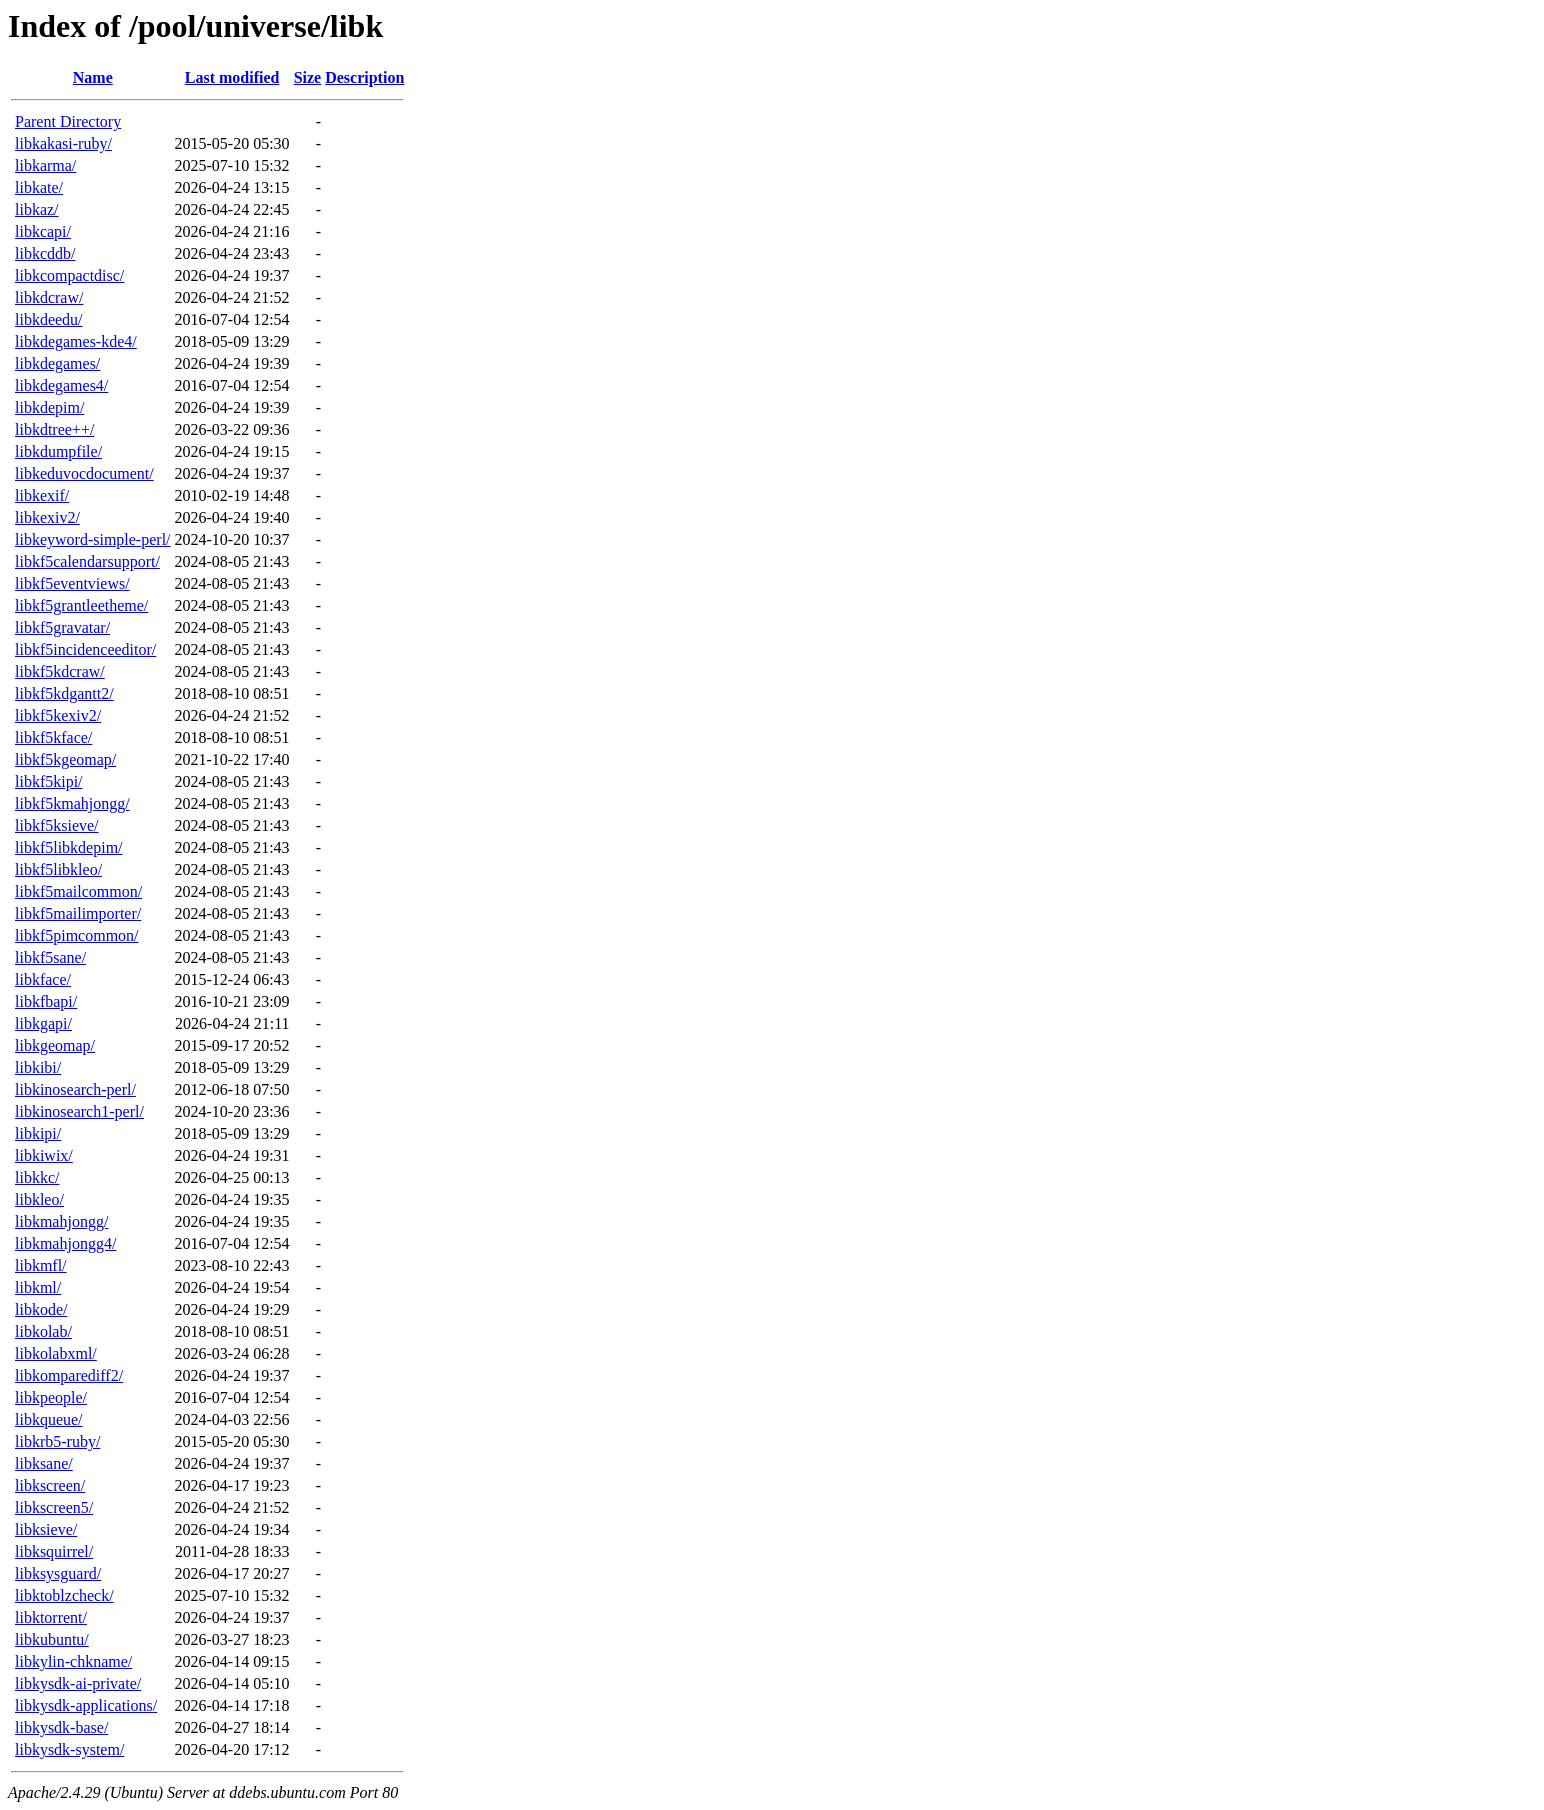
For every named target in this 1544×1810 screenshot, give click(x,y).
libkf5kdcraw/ (60, 671)
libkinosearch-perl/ (75, 1089)
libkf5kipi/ (49, 781)
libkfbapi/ (46, 1001)
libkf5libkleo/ (58, 869)
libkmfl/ (41, 1265)
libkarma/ (45, 165)
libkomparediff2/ (69, 1375)
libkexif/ (42, 495)
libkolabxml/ (56, 1353)
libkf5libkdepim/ (69, 847)
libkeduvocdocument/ (84, 473)
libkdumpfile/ (58, 451)
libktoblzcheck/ (64, 1595)
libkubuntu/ (52, 1639)
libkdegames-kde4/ (76, 341)
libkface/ (43, 979)
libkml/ (38, 1287)
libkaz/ (37, 209)
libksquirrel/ (54, 1551)
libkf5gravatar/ (62, 627)
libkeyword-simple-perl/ (93, 539)
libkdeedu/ (49, 319)
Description (364, 77)
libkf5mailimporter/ (78, 913)
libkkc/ (37, 1177)
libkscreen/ (50, 1485)
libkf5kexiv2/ (58, 715)
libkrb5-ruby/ (57, 1441)
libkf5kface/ (53, 737)
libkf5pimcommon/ (77, 935)
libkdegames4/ (61, 385)
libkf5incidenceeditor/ (85, 649)
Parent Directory (68, 121)
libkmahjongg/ (61, 1221)
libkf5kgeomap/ (65, 759)
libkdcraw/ (49, 297)
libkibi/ (38, 1067)
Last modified (232, 77)
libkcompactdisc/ (69, 275)
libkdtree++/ (54, 429)
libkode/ (41, 1309)
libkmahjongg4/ (65, 1243)
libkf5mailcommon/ (78, 891)
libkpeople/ (51, 1397)
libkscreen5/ (54, 1507)
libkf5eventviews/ (72, 583)
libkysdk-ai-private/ (78, 1683)
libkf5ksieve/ (57, 825)
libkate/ (39, 187)
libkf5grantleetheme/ (81, 605)
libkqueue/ (49, 1419)
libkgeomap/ (55, 1045)
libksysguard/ (58, 1573)
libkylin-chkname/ (73, 1661)
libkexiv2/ (47, 517)
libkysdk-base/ (61, 1727)
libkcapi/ (43, 231)
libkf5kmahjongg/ (72, 803)
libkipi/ (38, 1133)
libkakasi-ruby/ (63, 143)
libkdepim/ (49, 407)
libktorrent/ (51, 1617)
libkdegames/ (57, 363)
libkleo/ (39, 1199)
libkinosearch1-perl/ (79, 1111)
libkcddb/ (45, 253)
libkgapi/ (43, 1023)
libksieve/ (46, 1529)
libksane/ (44, 1463)
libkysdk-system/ (69, 1749)
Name (93, 77)
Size (308, 77)
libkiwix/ (44, 1155)
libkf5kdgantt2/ (64, 693)
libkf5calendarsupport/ (87, 561)
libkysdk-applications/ (86, 1705)
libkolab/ (43, 1331)
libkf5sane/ (50, 957)
